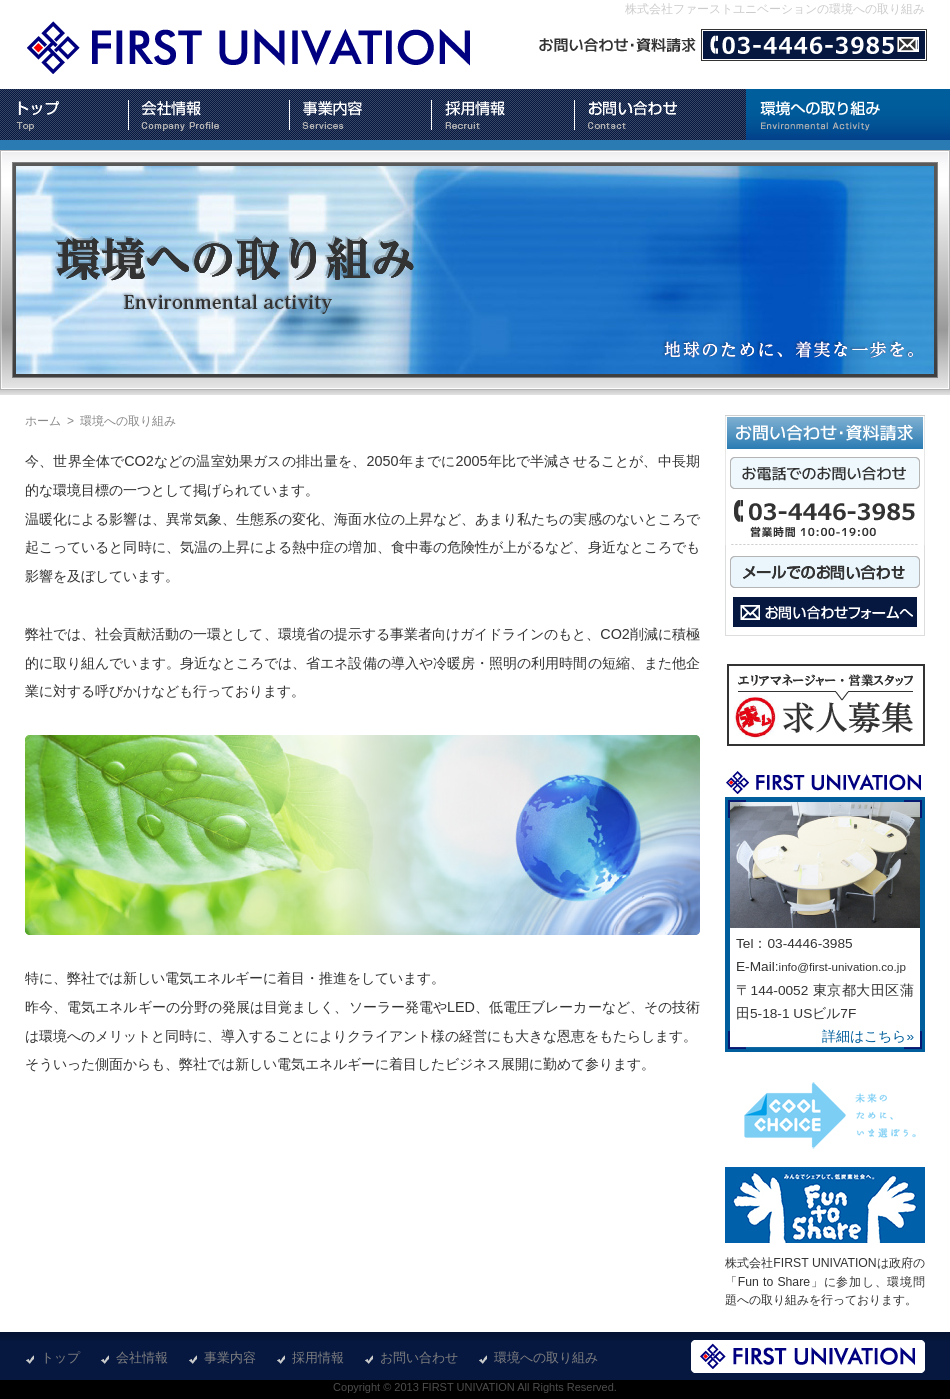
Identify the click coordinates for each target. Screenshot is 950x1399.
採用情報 (318, 1357)
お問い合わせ (419, 1357)
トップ (60, 1357)
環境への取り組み (546, 1357)
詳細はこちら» (868, 1036)
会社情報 (142, 1357)
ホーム (43, 421)
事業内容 (230, 1357)
